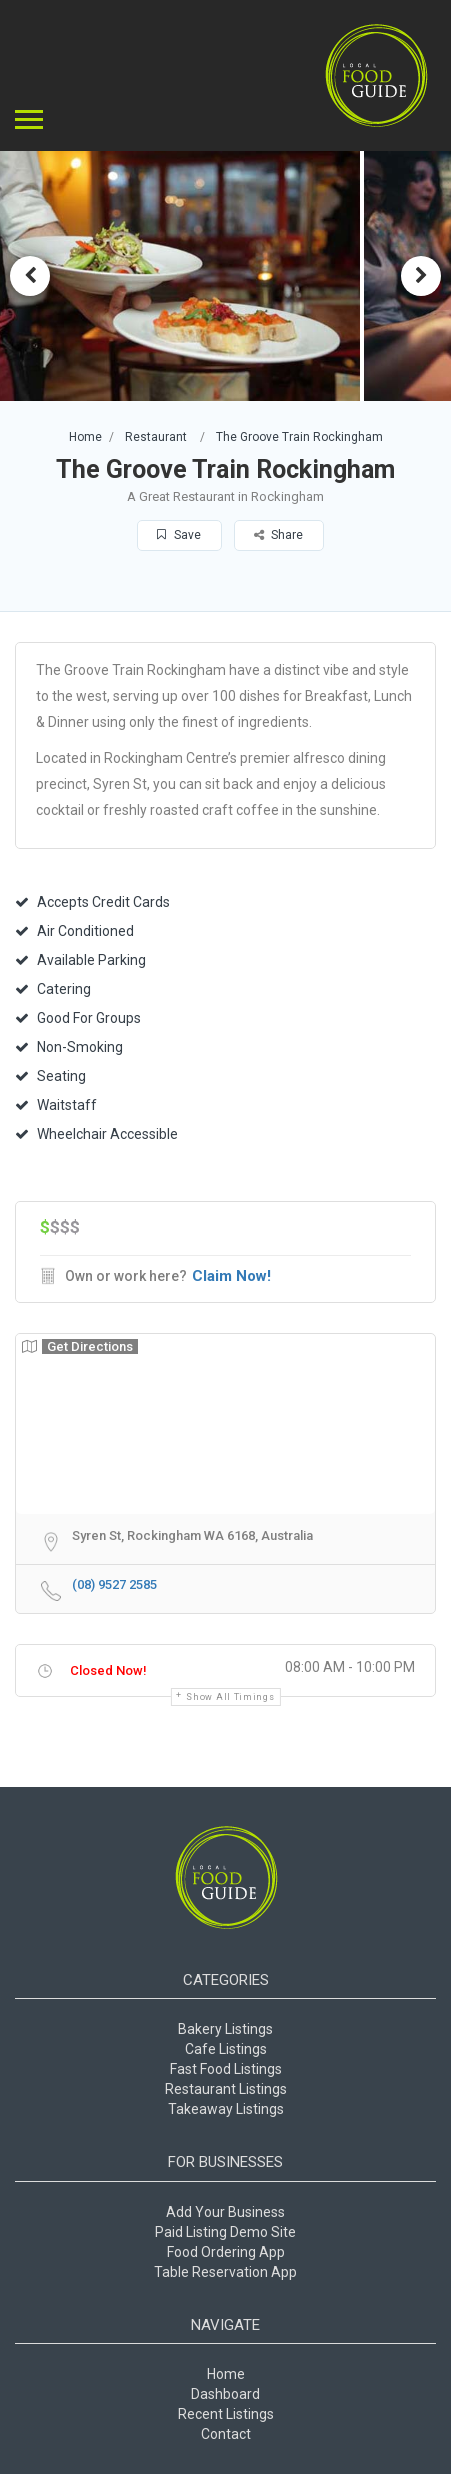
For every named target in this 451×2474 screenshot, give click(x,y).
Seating (50, 1076)
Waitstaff (56, 1105)
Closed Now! (108, 1670)
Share (278, 535)
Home (85, 437)
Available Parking (80, 960)
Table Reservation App (225, 2272)
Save (179, 535)
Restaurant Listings (226, 2089)
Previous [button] (30, 276)
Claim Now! (231, 1276)
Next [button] (421, 276)
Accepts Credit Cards (92, 902)
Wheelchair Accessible (96, 1134)
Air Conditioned (74, 931)
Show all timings (230, 1697)
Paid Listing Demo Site (225, 2232)
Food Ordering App (226, 2252)
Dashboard (225, 2394)
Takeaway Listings (226, 2109)
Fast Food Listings (226, 2069)
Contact (226, 2434)
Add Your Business (225, 2212)
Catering (53, 989)
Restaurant (156, 437)
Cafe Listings (226, 2049)
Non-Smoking (69, 1047)
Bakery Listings (225, 2029)
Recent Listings (226, 2414)
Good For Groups (78, 1018)
